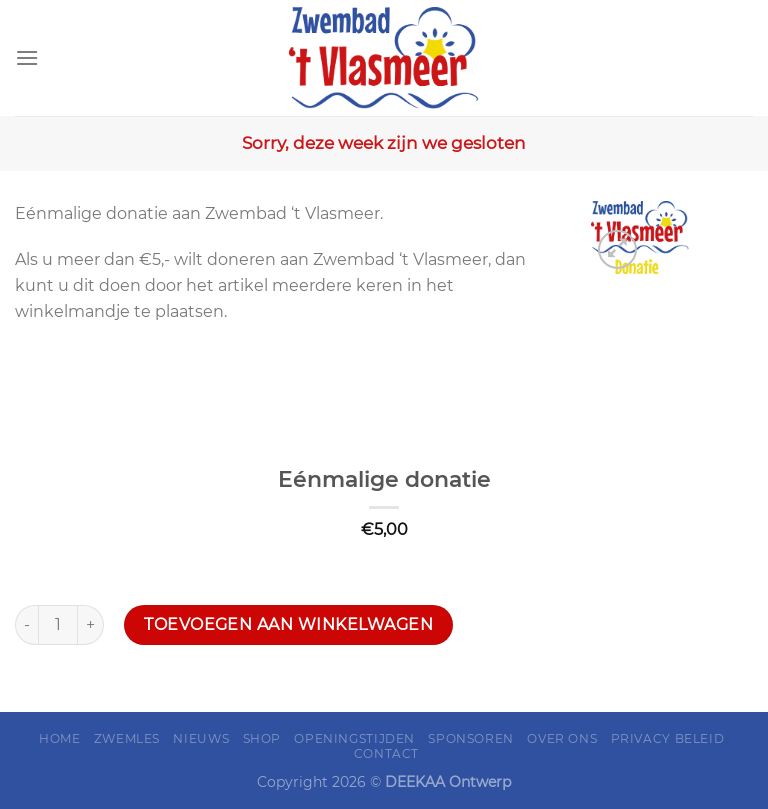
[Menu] (27, 57)
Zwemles (127, 738)
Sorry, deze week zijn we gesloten (384, 143)
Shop (262, 738)
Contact (386, 753)
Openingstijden (354, 738)
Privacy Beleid (668, 738)
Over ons (562, 738)
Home (59, 738)
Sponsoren (471, 738)
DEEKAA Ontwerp (448, 782)
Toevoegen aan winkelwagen (288, 624)
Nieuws (201, 738)
